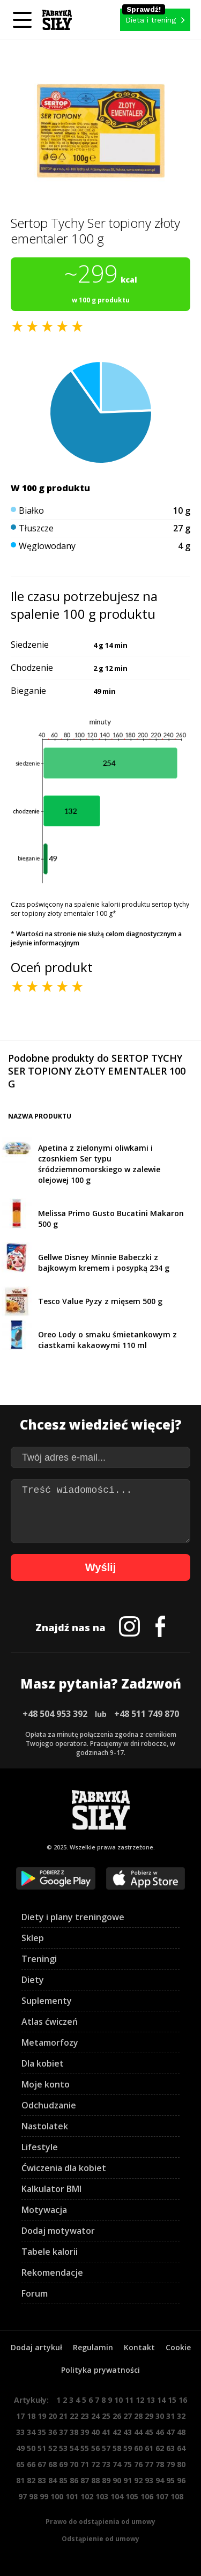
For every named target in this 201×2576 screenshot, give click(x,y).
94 (159, 2480)
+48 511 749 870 (146, 1714)
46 (159, 2432)
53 (63, 2448)
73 (106, 2464)
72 (95, 2464)
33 (20, 2432)
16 (182, 2400)
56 (95, 2448)
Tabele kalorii (49, 2251)
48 (181, 2432)
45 (149, 2432)
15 (172, 2400)
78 (159, 2464)
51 (42, 2448)
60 (138, 2448)
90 (117, 2480)
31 (170, 2416)
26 (117, 2416)
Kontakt (139, 2347)
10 (118, 2400)
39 (84, 2432)
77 (149, 2464)
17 (20, 2416)
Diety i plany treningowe (72, 1917)
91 (127, 2480)
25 (106, 2416)
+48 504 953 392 (55, 1714)
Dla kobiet (42, 2063)
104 (116, 2496)
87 (84, 2480)
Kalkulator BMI (51, 2189)
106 (146, 2496)
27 (127, 2416)
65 (20, 2464)
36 (52, 2432)
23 (84, 2416)
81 (20, 2480)
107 (161, 2496)
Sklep (32, 1938)
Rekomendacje (52, 2272)
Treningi (39, 1959)
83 (42, 2480)
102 (86, 2496)
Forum (34, 2293)
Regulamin (93, 2347)
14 (161, 2400)
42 (117, 2432)
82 (31, 2480)
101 (71, 2496)
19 (42, 2416)
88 (95, 2480)
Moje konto (45, 2084)
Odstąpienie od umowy (100, 2538)
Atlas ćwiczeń (49, 2021)
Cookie (178, 2347)
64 (181, 2448)
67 (42, 2464)
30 (159, 2416)
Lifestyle (39, 2147)
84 (52, 2480)
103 (101, 2496)
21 (63, 2416)
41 (106, 2432)
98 (33, 2496)
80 (181, 2464)
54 (74, 2448)
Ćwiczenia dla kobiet (63, 2168)
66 (31, 2464)
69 (63, 2464)
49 (20, 2448)
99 (44, 2496)
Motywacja (44, 2210)
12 (140, 2400)
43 (127, 2432)
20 (52, 2416)
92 (138, 2480)
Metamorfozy (49, 2042)
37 (63, 2432)
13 (150, 2400)
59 (127, 2448)
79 (170, 2464)
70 (74, 2464)
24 (95, 2416)
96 (181, 2480)
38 (74, 2432)
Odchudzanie (48, 2105)
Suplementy (46, 2001)
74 (117, 2464)
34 (31, 2432)
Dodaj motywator (58, 2231)
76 (138, 2464)
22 (74, 2416)
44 (138, 2432)
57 (106, 2448)
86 (74, 2480)
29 (149, 2416)
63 (170, 2448)
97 (22, 2496)
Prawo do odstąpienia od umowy (100, 2521)
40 (95, 2432)
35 (42, 2432)
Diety (32, 1980)
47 (170, 2432)
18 (31, 2416)
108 (176, 2496)
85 (63, 2480)
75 (127, 2464)
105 (131, 2496)
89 (106, 2480)
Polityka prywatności (100, 2370)
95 (170, 2480)
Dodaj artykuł (36, 2347)
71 (84, 2464)
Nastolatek (44, 2126)
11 (129, 2400)
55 (84, 2448)
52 (52, 2448)
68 (52, 2464)
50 (31, 2448)
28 (138, 2416)
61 (149, 2448)
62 (159, 2448)
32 (181, 2416)
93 (149, 2480)
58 (117, 2448)
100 (56, 2496)
